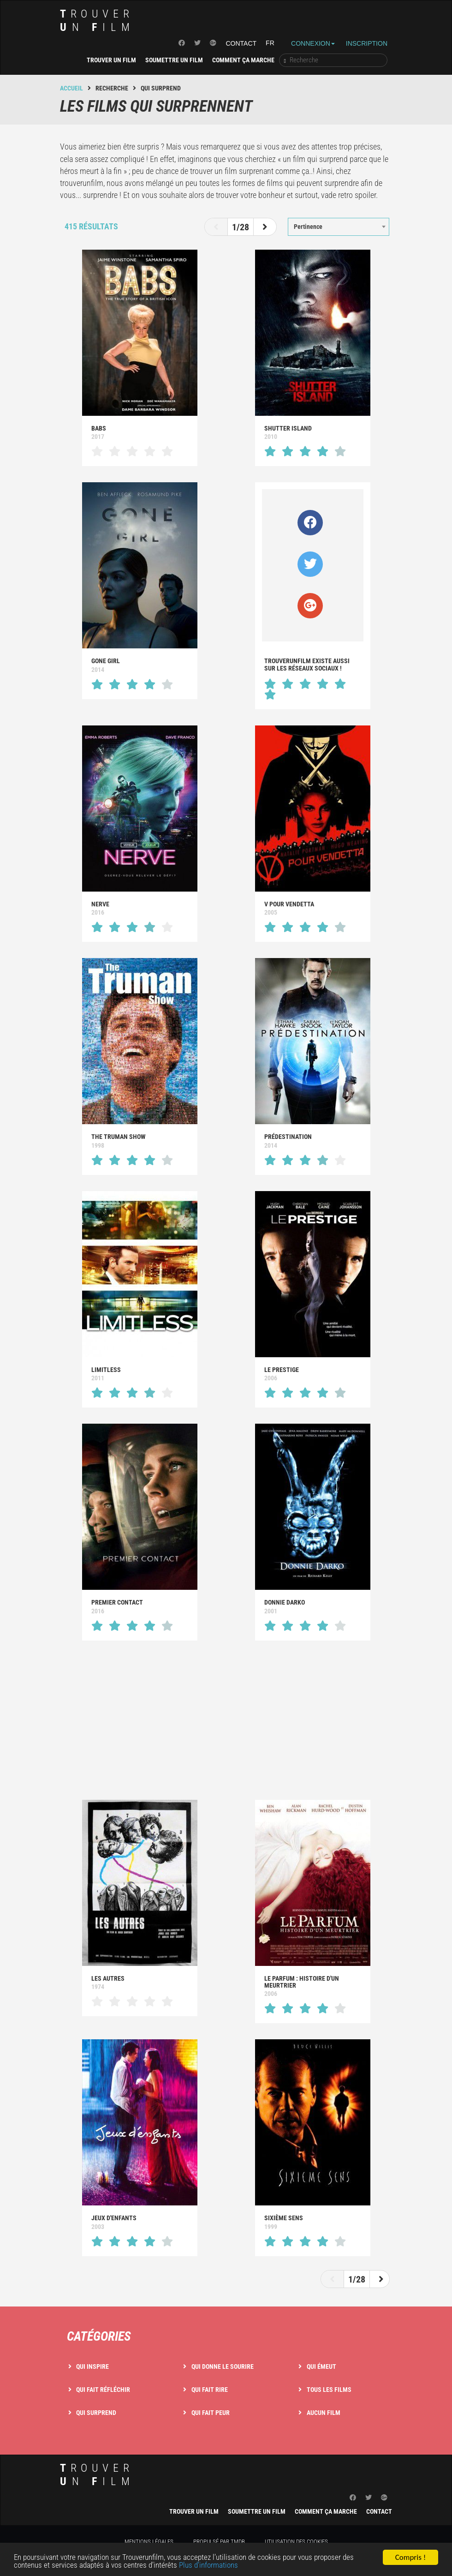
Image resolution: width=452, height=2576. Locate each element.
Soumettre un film (174, 60)
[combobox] (338, 226)
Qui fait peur (210, 2412)
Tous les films (329, 2389)
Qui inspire (92, 2366)
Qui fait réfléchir (103, 2389)
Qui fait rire (209, 2389)
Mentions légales (149, 2541)
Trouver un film (111, 60)
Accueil (71, 88)
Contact (241, 43)
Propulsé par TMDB (219, 2541)
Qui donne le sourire (222, 2366)
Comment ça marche (243, 60)
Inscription (366, 43)
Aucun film (323, 2412)
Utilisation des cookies (296, 2541)
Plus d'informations (208, 2566)
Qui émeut (321, 2366)
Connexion (313, 43)
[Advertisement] (226, 1721)
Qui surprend (96, 2412)
